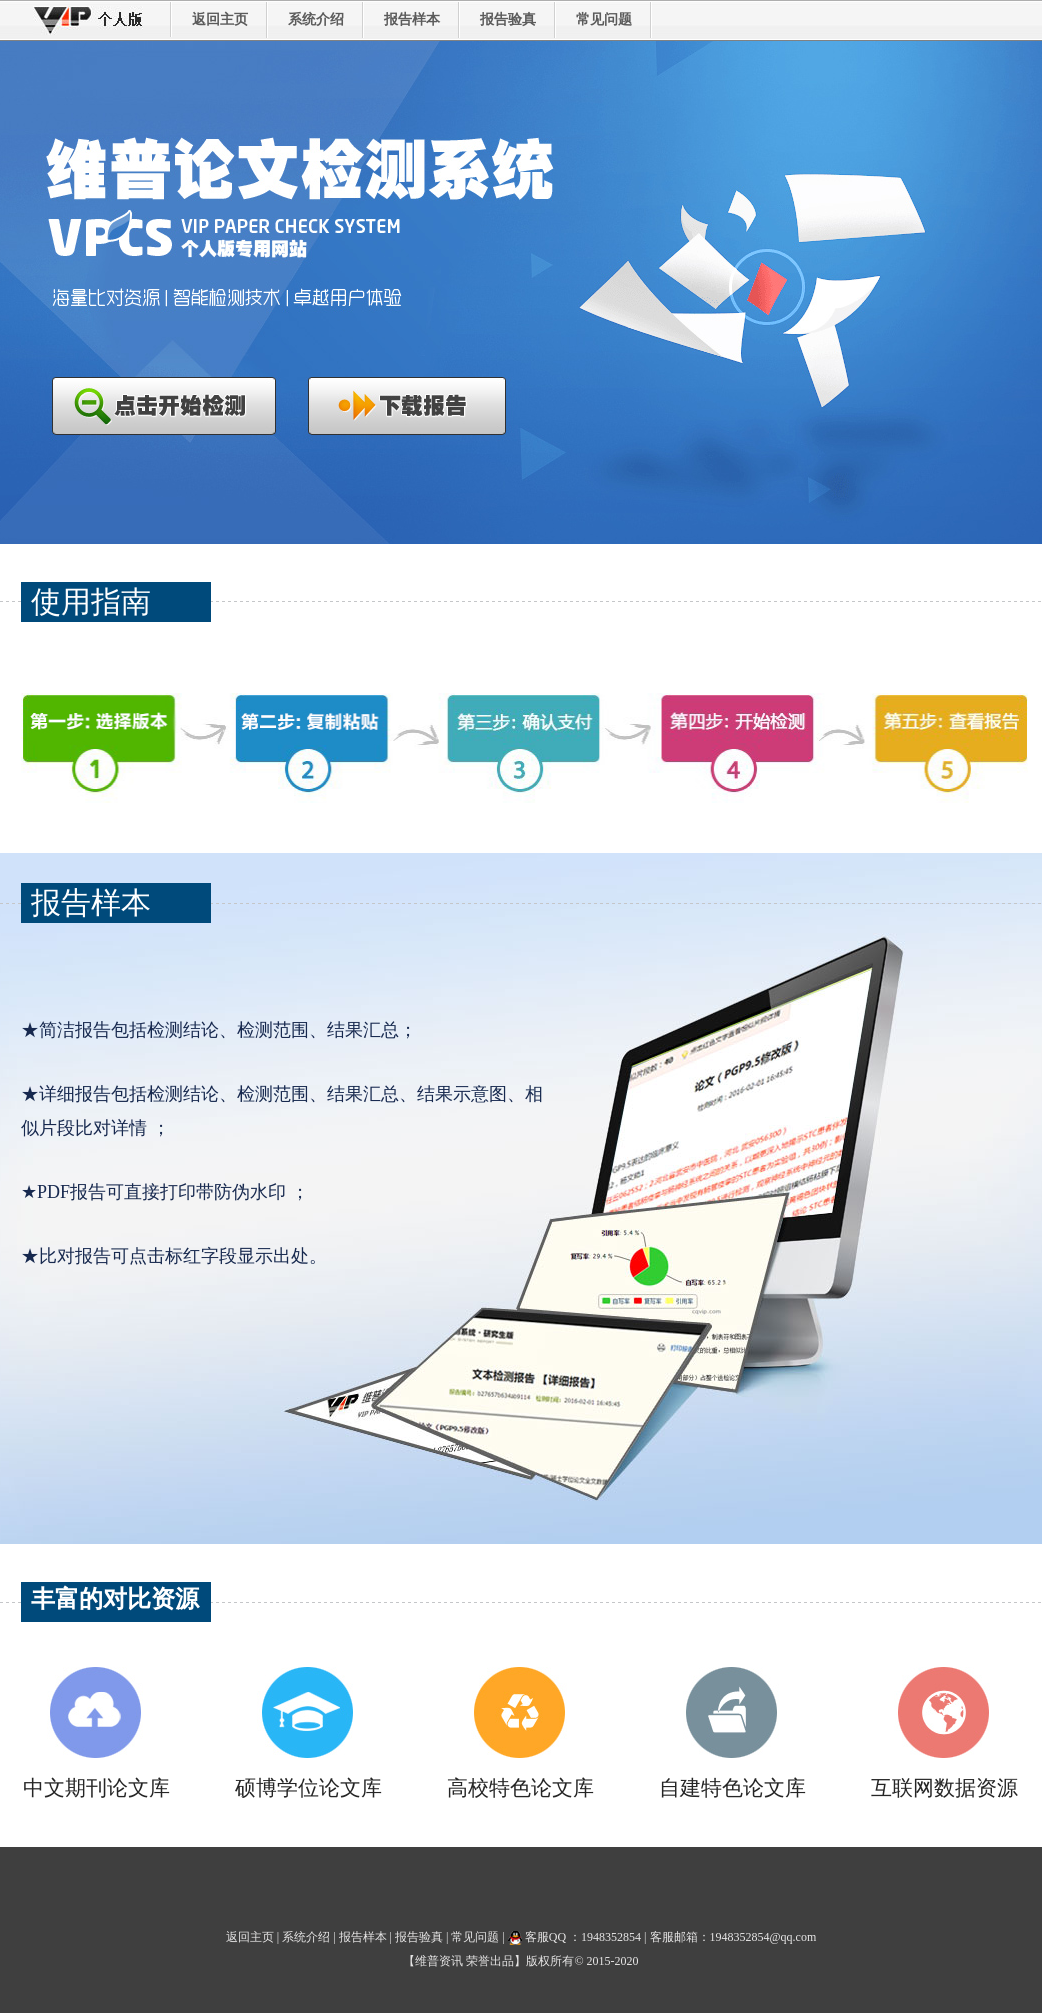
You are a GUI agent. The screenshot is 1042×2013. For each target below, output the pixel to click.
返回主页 (220, 19)
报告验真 (508, 19)
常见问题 (604, 19)
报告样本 (412, 19)
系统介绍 (316, 19)
